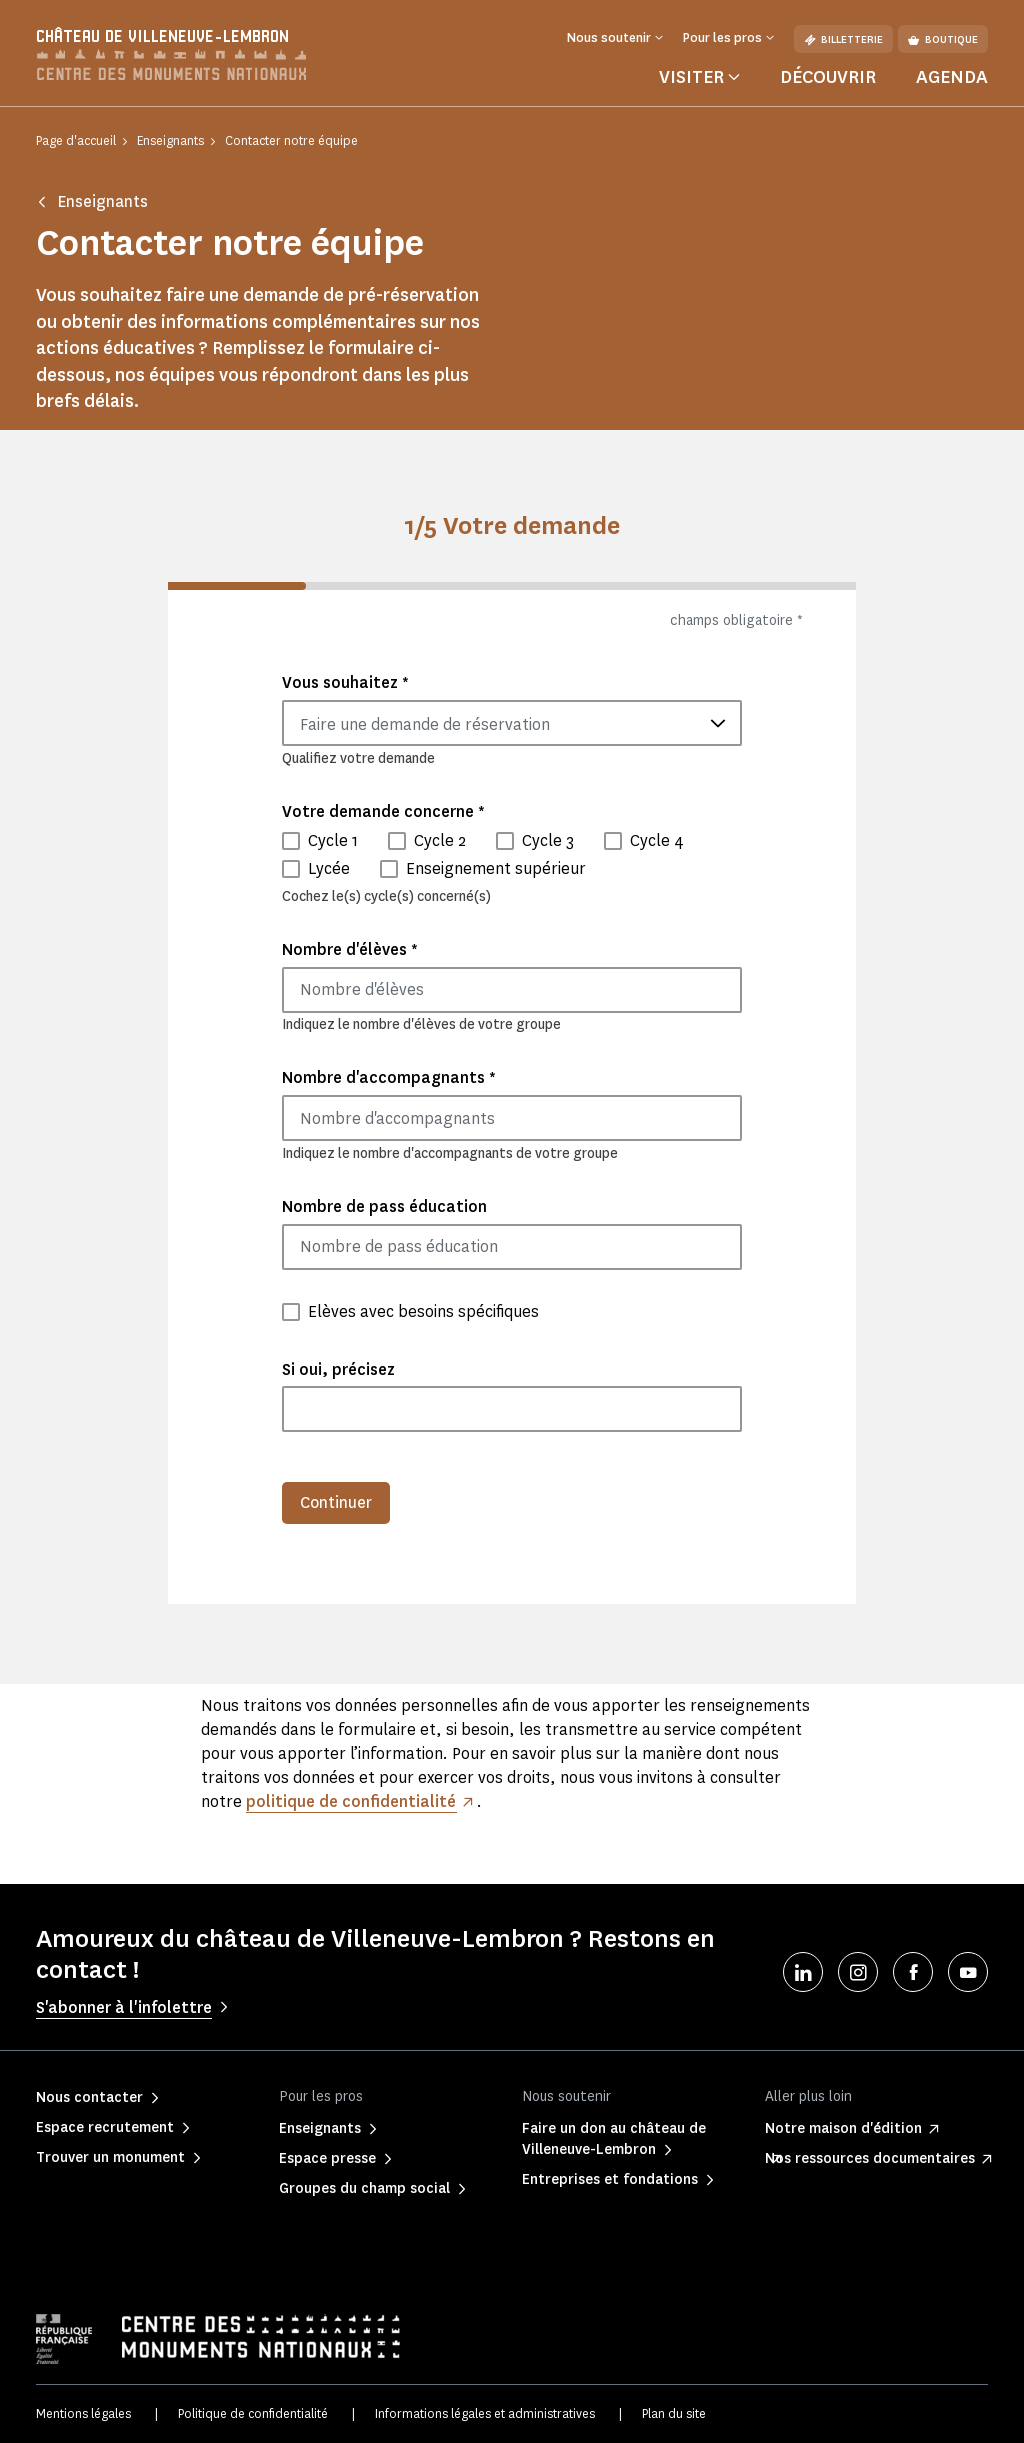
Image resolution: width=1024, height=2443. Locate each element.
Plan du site (674, 2413)
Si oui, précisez (338, 1369)
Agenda (952, 77)
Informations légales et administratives (485, 2413)
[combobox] (512, 723)
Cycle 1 (333, 840)
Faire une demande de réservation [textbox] (425, 724)
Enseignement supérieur (496, 868)
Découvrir (828, 77)
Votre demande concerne (383, 811)
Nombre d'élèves (350, 949)
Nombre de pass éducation (384, 1206)
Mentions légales (83, 2413)
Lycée (329, 868)
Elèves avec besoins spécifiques (423, 1311)
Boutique (943, 39)
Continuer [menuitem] (336, 1502)
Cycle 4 (657, 840)
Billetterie (843, 39)
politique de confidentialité (351, 1801)
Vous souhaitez (345, 682)
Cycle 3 (548, 840)
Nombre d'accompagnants (389, 1077)
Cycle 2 (440, 840)
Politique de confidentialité (253, 2413)
